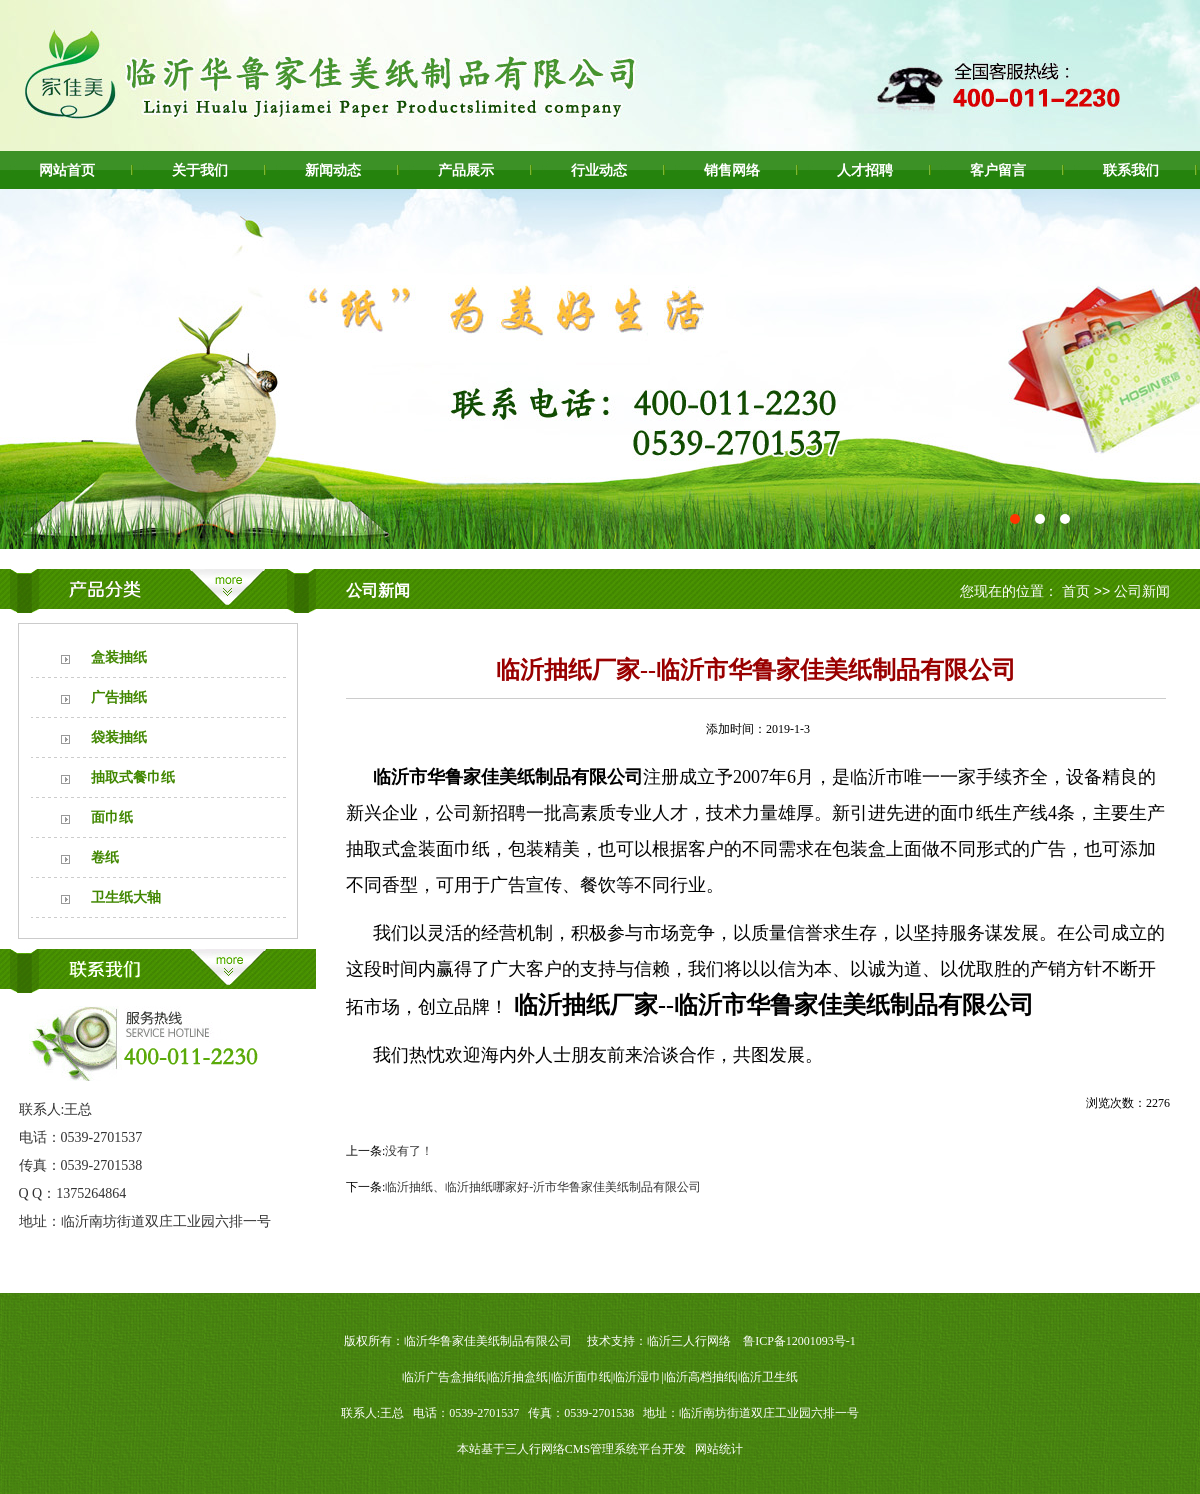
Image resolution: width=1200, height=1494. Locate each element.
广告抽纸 (119, 697)
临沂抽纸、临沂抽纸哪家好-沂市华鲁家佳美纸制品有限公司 (543, 1187)
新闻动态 (333, 170)
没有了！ (409, 1151)
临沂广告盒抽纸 (444, 1377)
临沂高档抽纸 (700, 1377)
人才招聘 (865, 170)
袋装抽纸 (119, 737)
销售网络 (732, 170)
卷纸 (105, 857)
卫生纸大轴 (126, 897)
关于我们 (200, 170)
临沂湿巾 (637, 1377)
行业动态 (599, 170)
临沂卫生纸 (768, 1377)
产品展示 (466, 170)
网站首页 (67, 170)
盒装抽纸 (119, 657)
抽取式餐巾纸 (133, 777)
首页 (1076, 591)
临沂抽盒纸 (518, 1377)
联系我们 (1131, 170)
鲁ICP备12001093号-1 (799, 1341)
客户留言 (998, 170)
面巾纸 (112, 817)
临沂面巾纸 (581, 1377)
